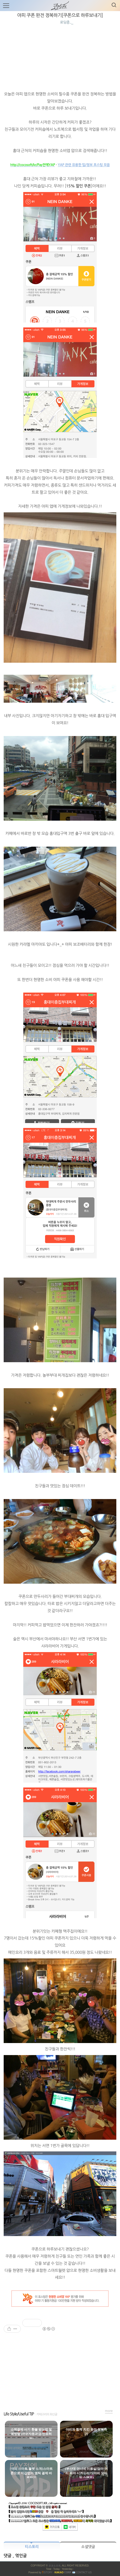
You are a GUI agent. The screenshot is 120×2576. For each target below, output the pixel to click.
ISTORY (47, 2572)
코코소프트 (54, 2565)
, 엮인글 (20, 2556)
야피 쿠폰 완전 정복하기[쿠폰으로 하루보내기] (60, 15)
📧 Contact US (82, 2572)
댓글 (8, 2556)
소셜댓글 (88, 2547)
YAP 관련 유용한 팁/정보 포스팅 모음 (84, 165)
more (109, 2410)
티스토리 (32, 2547)
